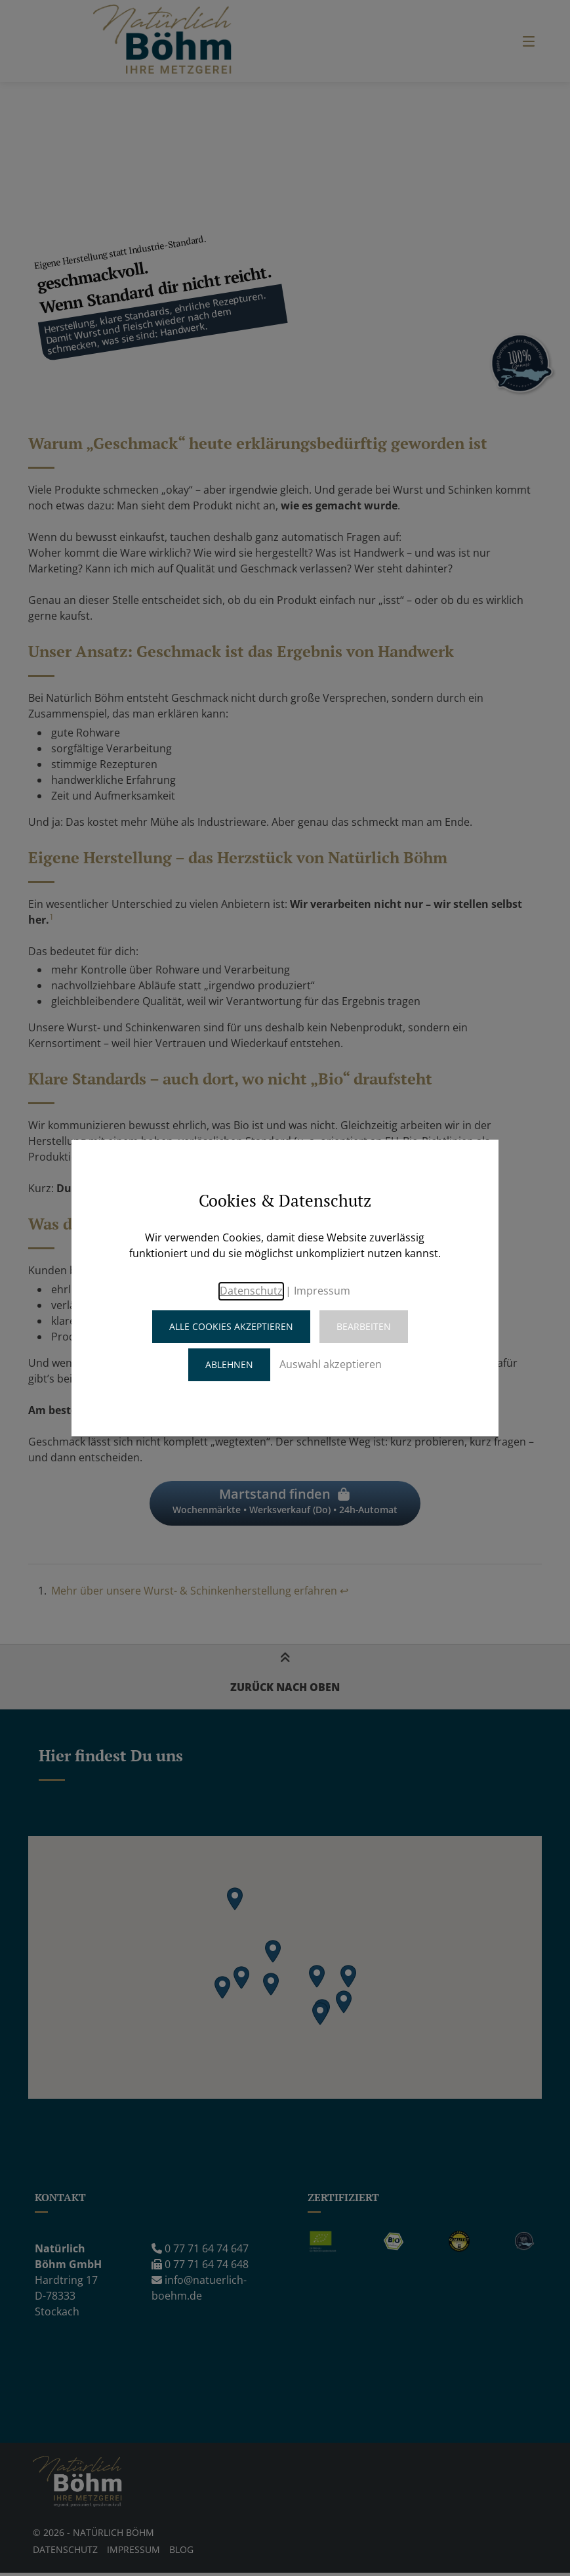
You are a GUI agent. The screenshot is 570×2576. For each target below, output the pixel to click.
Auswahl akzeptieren (330, 1364)
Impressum (322, 1290)
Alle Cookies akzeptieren (231, 1326)
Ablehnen (229, 1364)
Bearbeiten (363, 1326)
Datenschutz (251, 1290)
